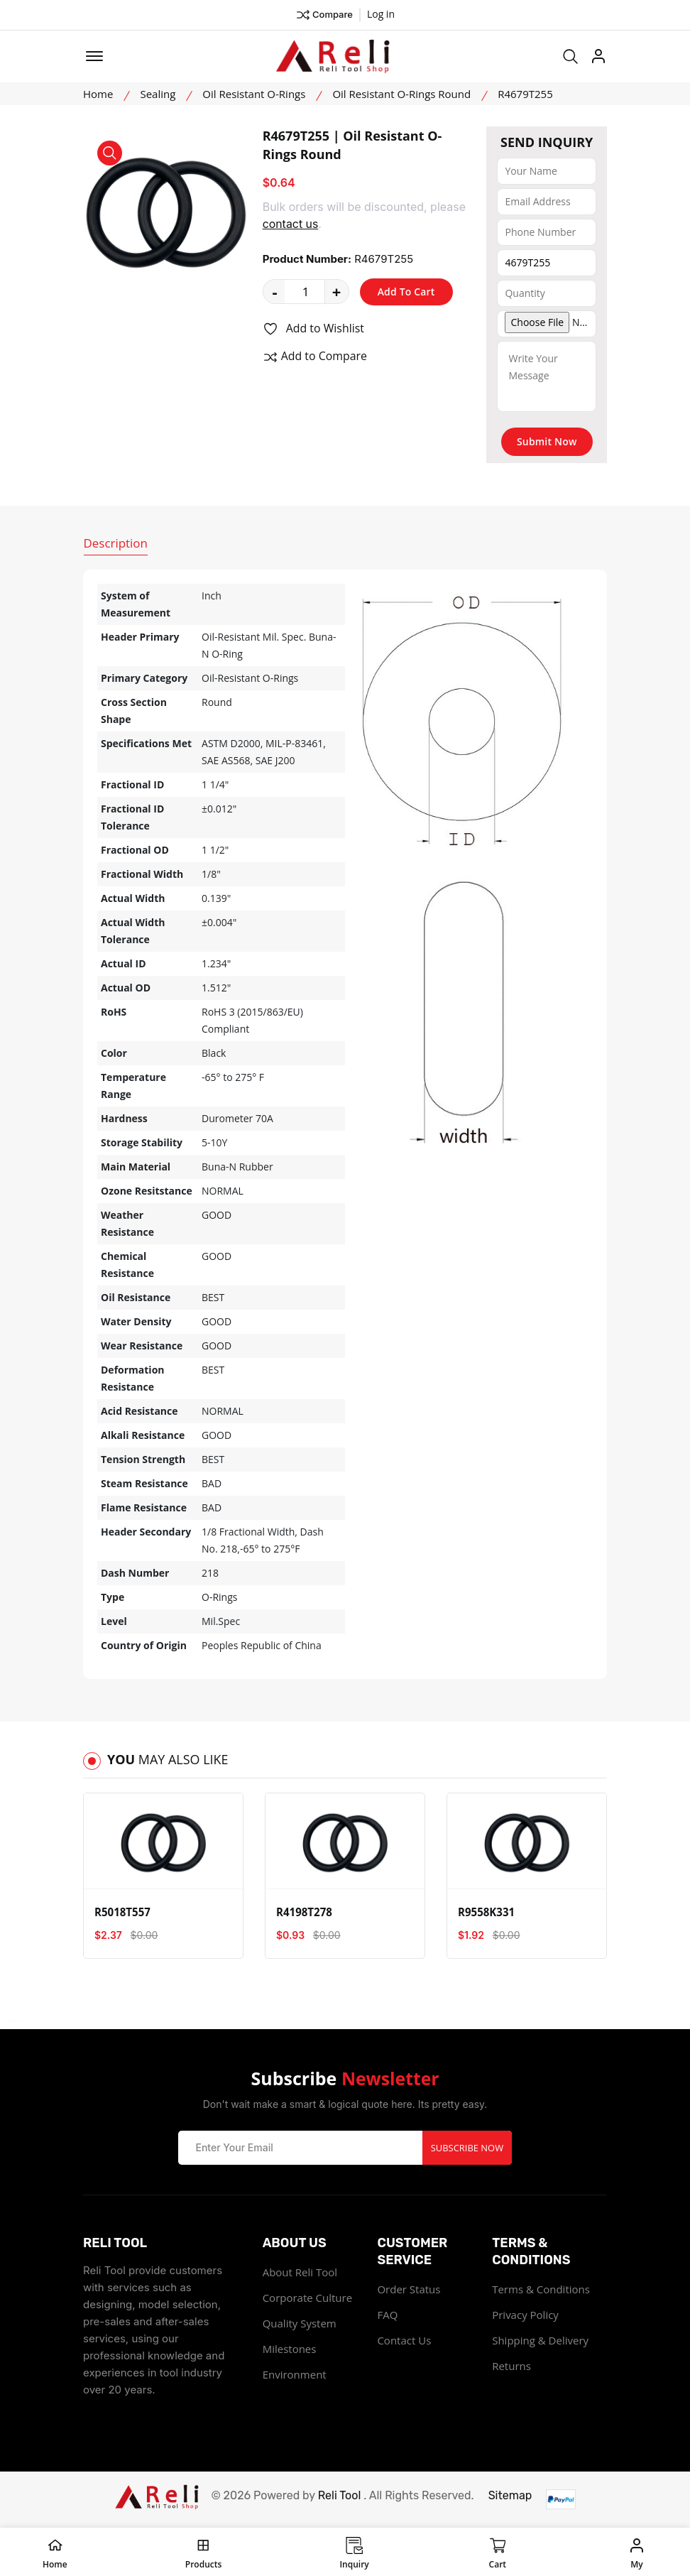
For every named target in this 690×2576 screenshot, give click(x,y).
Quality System (299, 2322)
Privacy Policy (525, 2313)
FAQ (387, 2313)
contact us (291, 224)
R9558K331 (486, 1912)
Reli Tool (339, 2494)
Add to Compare (315, 357)
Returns (511, 2364)
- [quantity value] (275, 291)
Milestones (290, 2347)
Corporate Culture (307, 2296)
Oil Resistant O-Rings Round (401, 94)
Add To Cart (406, 291)
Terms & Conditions (541, 2288)
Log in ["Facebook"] (381, 14)
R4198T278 (304, 1912)
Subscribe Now (466, 2146)
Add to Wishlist (314, 328)
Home (98, 94)
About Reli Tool (300, 2270)
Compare (324, 15)
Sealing (157, 94)
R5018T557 (122, 1912)
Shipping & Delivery (540, 2339)
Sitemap (510, 2494)
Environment (295, 2373)
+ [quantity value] (336, 291)
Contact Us (404, 2339)
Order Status (408, 2288)
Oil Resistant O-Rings (253, 94)
